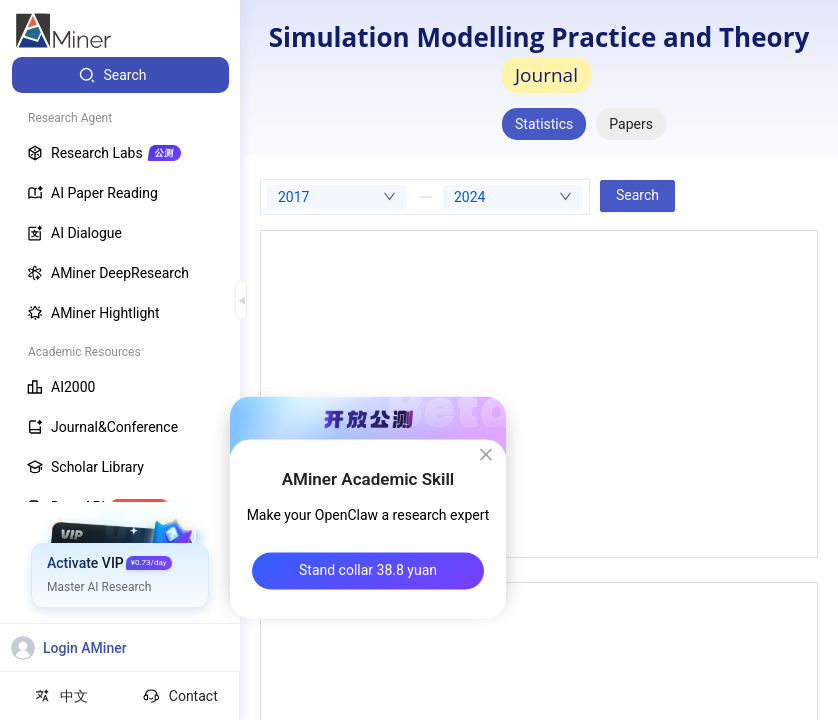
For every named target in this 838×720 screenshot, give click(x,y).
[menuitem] (120, 75)
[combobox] (337, 197)
